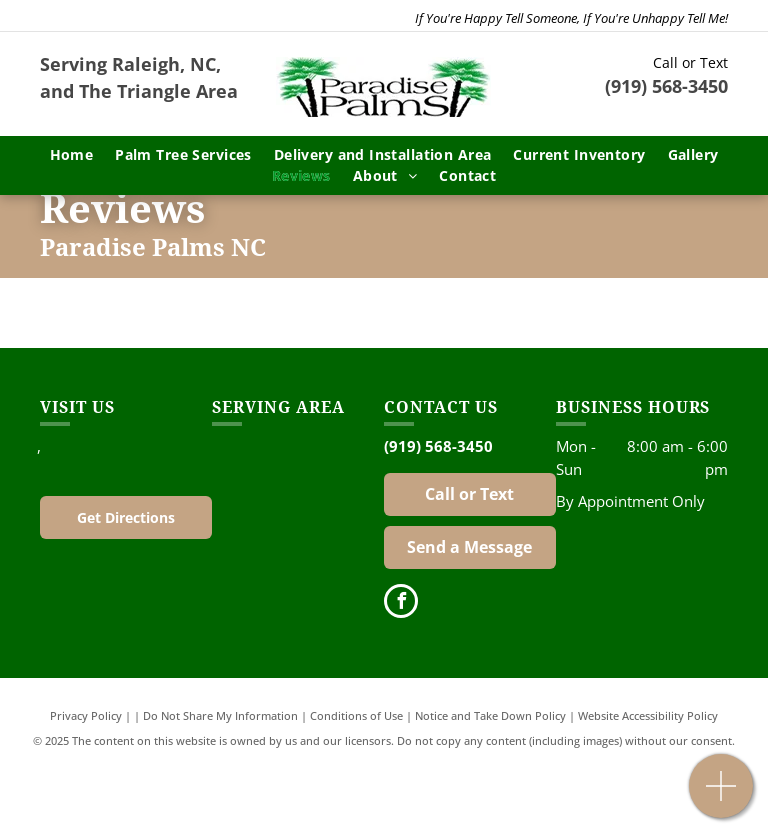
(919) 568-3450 (666, 86)
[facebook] (401, 603)
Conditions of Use (356, 715)
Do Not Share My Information (220, 715)
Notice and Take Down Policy (490, 715)
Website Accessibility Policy (648, 715)
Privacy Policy (86, 715)
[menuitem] (72, 154)
